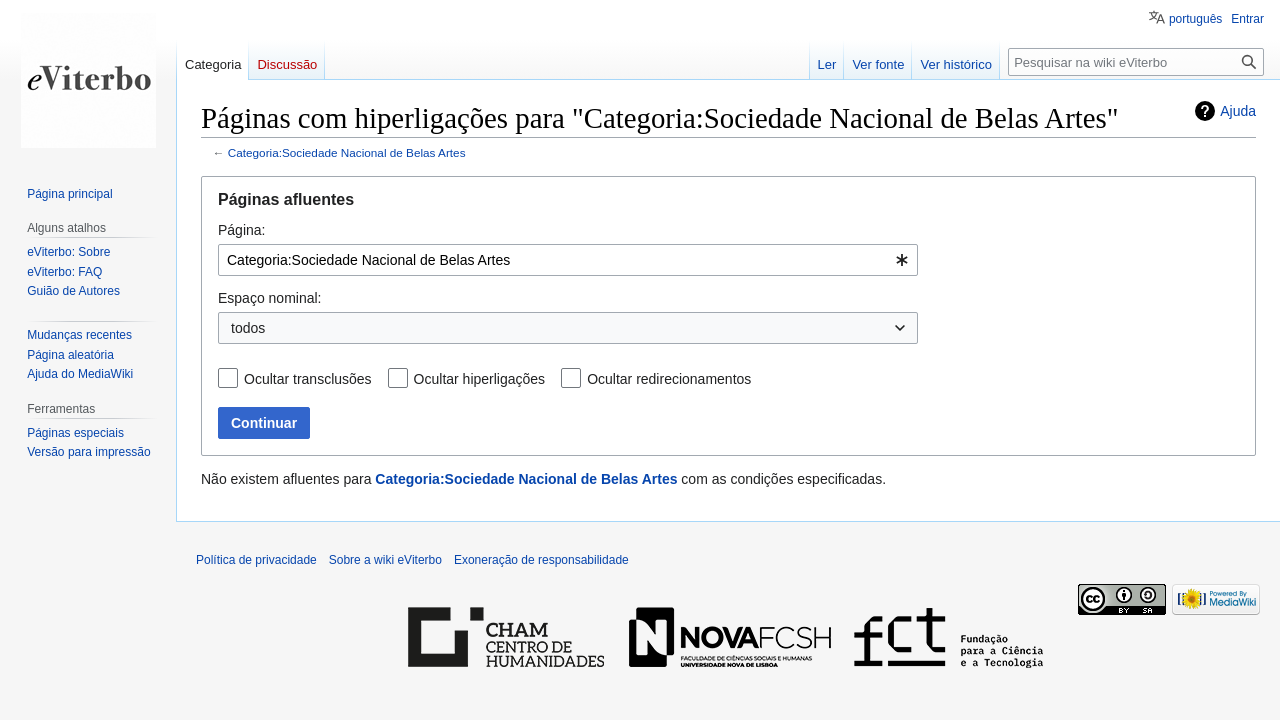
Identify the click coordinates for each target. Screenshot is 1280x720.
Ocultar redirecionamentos (669, 379)
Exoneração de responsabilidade (541, 560)
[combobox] (568, 260)
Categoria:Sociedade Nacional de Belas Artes (347, 152)
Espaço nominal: (270, 298)
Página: (241, 230)
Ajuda (1238, 111)
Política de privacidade (256, 560)
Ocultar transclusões (308, 379)
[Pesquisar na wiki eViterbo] (1136, 62)
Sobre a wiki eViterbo (385, 560)
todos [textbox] (248, 328)
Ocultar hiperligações (480, 379)
